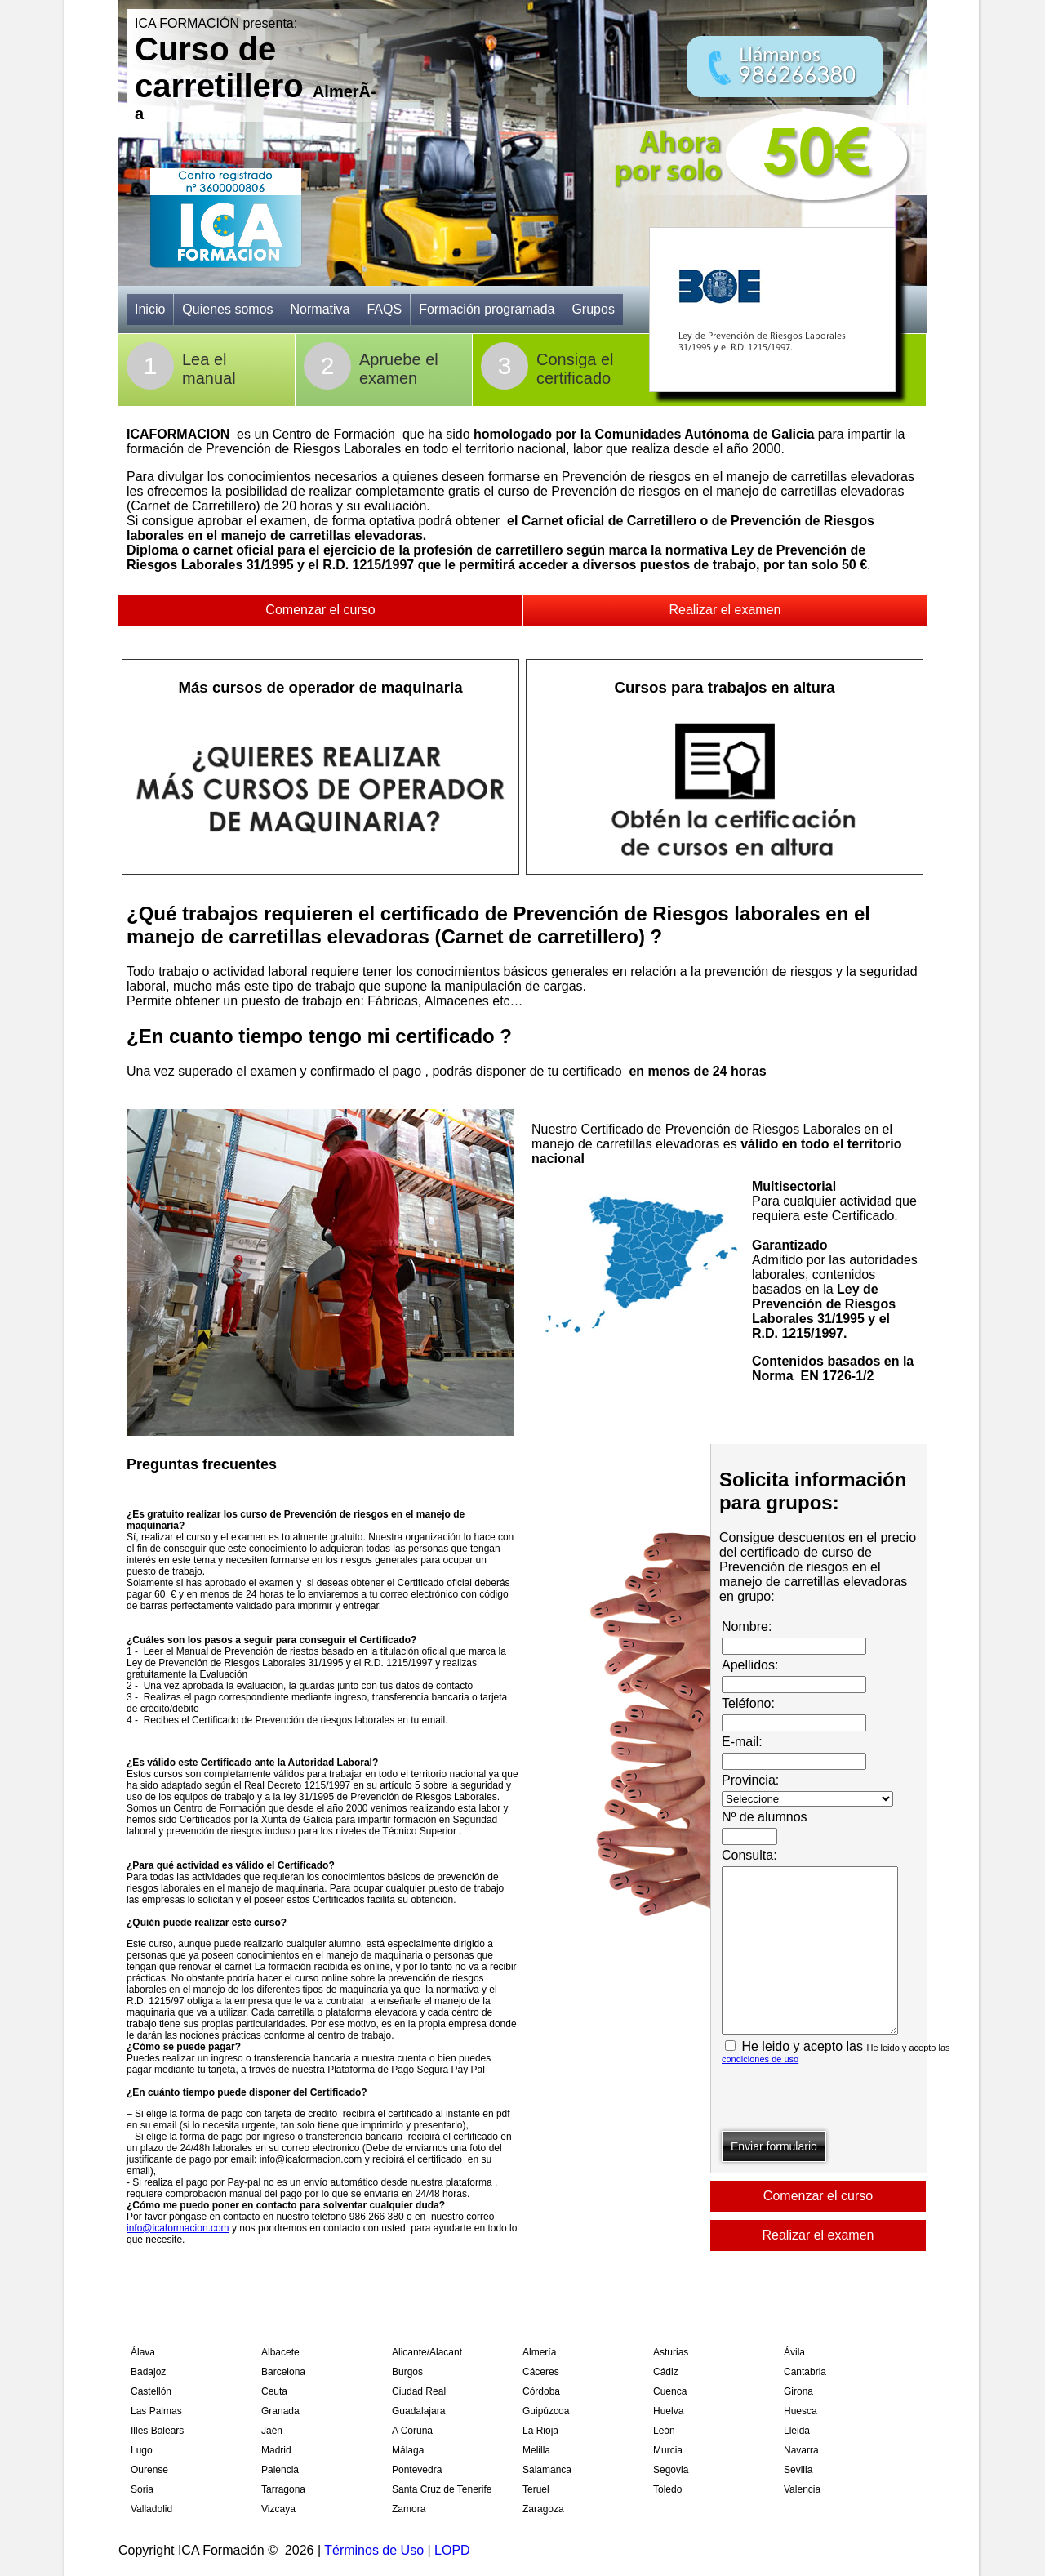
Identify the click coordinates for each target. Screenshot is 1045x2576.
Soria (142, 2489)
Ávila (794, 2352)
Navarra (801, 2450)
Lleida (797, 2430)
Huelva (668, 2411)
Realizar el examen (725, 610)
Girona (798, 2391)
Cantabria (805, 2372)
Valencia (802, 2489)
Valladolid (151, 2509)
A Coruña (412, 2430)
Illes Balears (157, 2430)
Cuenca (670, 2391)
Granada (280, 2411)
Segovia (670, 2470)
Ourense (149, 2470)
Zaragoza (543, 2509)
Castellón (151, 2391)
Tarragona (283, 2489)
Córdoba (541, 2391)
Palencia (280, 2470)
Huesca (800, 2411)
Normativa (320, 309)
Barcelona (283, 2372)
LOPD (452, 2550)
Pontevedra (417, 2470)
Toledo (667, 2489)
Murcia (668, 2450)
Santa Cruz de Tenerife (442, 2489)
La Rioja (540, 2430)
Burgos (407, 2372)
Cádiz (665, 2372)
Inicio (150, 309)
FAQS (384, 309)
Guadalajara (418, 2411)
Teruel (535, 2489)
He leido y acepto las (836, 2051)
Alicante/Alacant (427, 2352)
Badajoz (148, 2372)
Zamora (408, 2509)
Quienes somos (227, 309)
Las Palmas (156, 2411)
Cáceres (540, 2372)
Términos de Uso (374, 2550)
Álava (143, 2352)
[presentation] (846, 2099)
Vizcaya (278, 2509)
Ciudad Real (419, 2391)
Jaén (271, 2430)
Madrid (276, 2450)
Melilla (536, 2450)
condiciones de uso (760, 2059)
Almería (539, 2352)
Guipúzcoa (545, 2411)
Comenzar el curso (320, 610)
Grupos (592, 309)
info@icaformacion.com (178, 2228)
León (664, 2430)
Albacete (280, 2352)
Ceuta (274, 2391)
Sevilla (798, 2470)
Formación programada (486, 309)
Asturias (670, 2352)
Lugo (142, 2450)
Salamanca (546, 2470)
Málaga (408, 2450)
